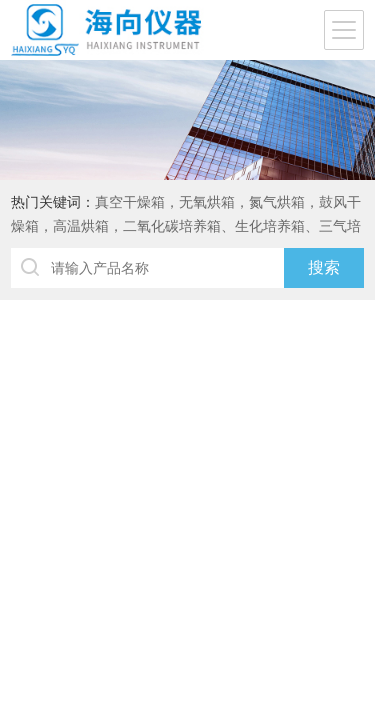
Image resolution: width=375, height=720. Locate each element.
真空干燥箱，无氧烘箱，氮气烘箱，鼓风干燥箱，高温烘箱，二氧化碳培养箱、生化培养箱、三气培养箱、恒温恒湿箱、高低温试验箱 (186, 226)
